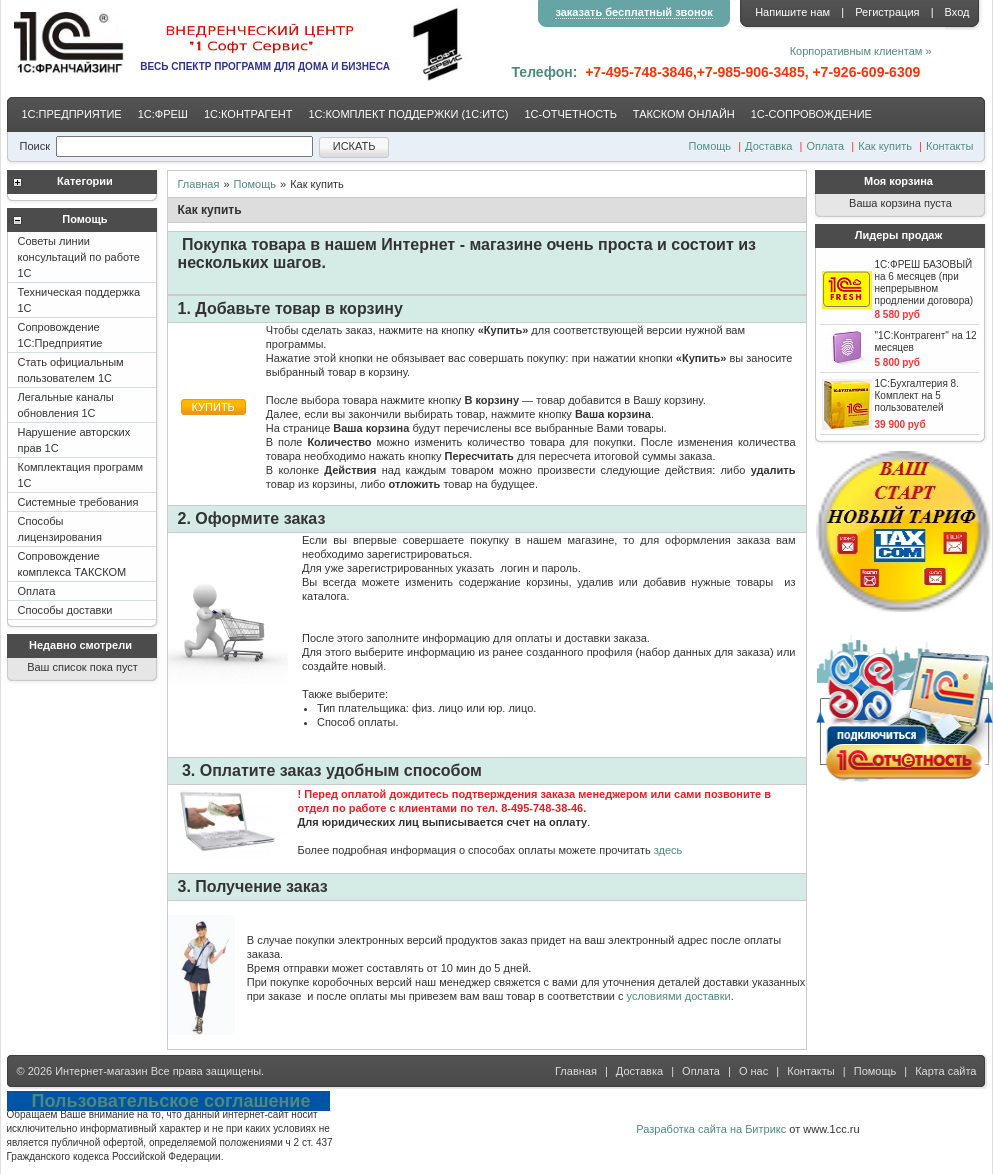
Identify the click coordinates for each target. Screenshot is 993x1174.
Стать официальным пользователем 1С (71, 370)
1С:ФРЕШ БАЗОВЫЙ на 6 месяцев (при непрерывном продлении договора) (924, 282)
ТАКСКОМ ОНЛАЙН (684, 114)
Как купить (885, 146)
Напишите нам (792, 12)
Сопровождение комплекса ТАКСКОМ (72, 564)
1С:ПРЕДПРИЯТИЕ (72, 114)
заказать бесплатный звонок (633, 12)
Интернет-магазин (101, 1071)
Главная (199, 184)
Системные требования (78, 502)
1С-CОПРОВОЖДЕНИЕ (811, 114)
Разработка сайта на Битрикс (711, 1129)
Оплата (825, 146)
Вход (957, 12)
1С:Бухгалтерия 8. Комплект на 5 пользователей (917, 395)
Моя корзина (898, 181)
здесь (668, 850)
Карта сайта (945, 1071)
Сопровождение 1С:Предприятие (60, 335)
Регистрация (887, 12)
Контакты (950, 146)
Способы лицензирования (60, 529)
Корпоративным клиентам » (861, 51)
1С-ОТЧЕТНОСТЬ (570, 114)
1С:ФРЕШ (163, 114)
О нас (753, 1071)
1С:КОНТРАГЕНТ (248, 114)
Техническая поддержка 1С (79, 300)
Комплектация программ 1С (81, 475)
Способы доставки (65, 610)
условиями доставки (679, 996)
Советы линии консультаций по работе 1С (79, 257)
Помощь (710, 146)
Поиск (35, 146)
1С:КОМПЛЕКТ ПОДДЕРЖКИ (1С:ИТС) (408, 114)
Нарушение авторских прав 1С (74, 440)
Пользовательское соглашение (171, 1101)
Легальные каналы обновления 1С (66, 405)
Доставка (768, 146)
